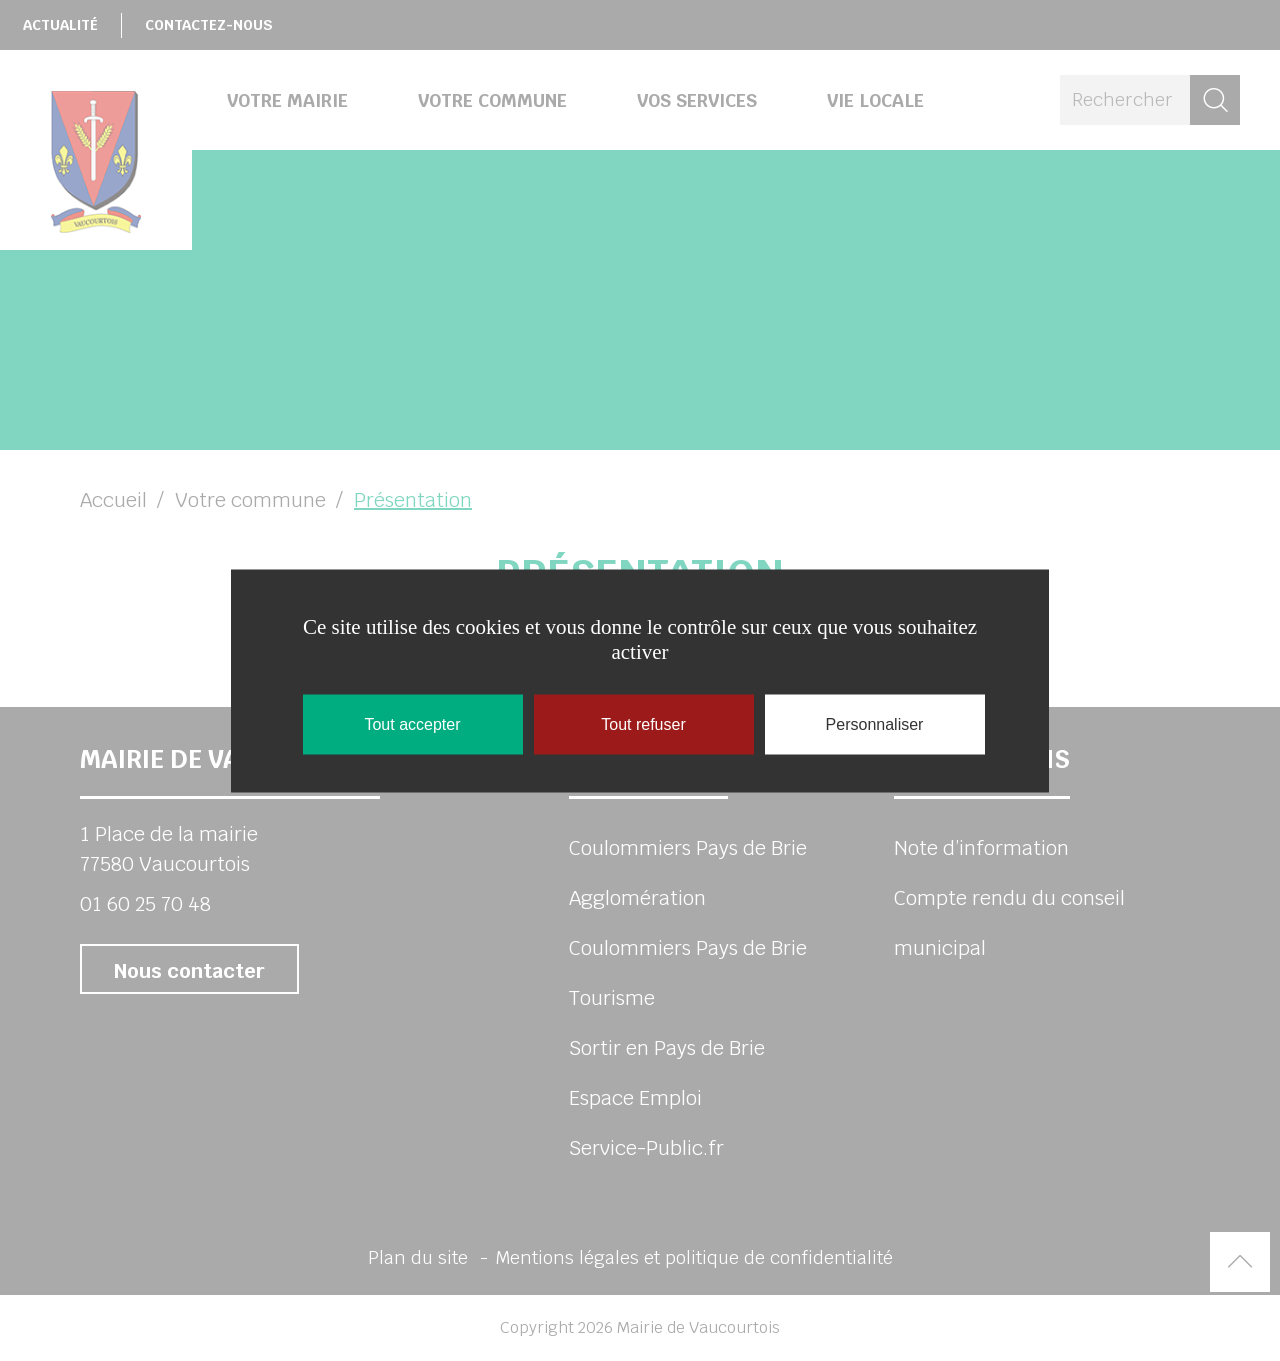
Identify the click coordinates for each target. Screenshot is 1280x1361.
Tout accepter (412, 723)
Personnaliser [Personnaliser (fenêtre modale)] (875, 723)
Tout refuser (643, 723)
